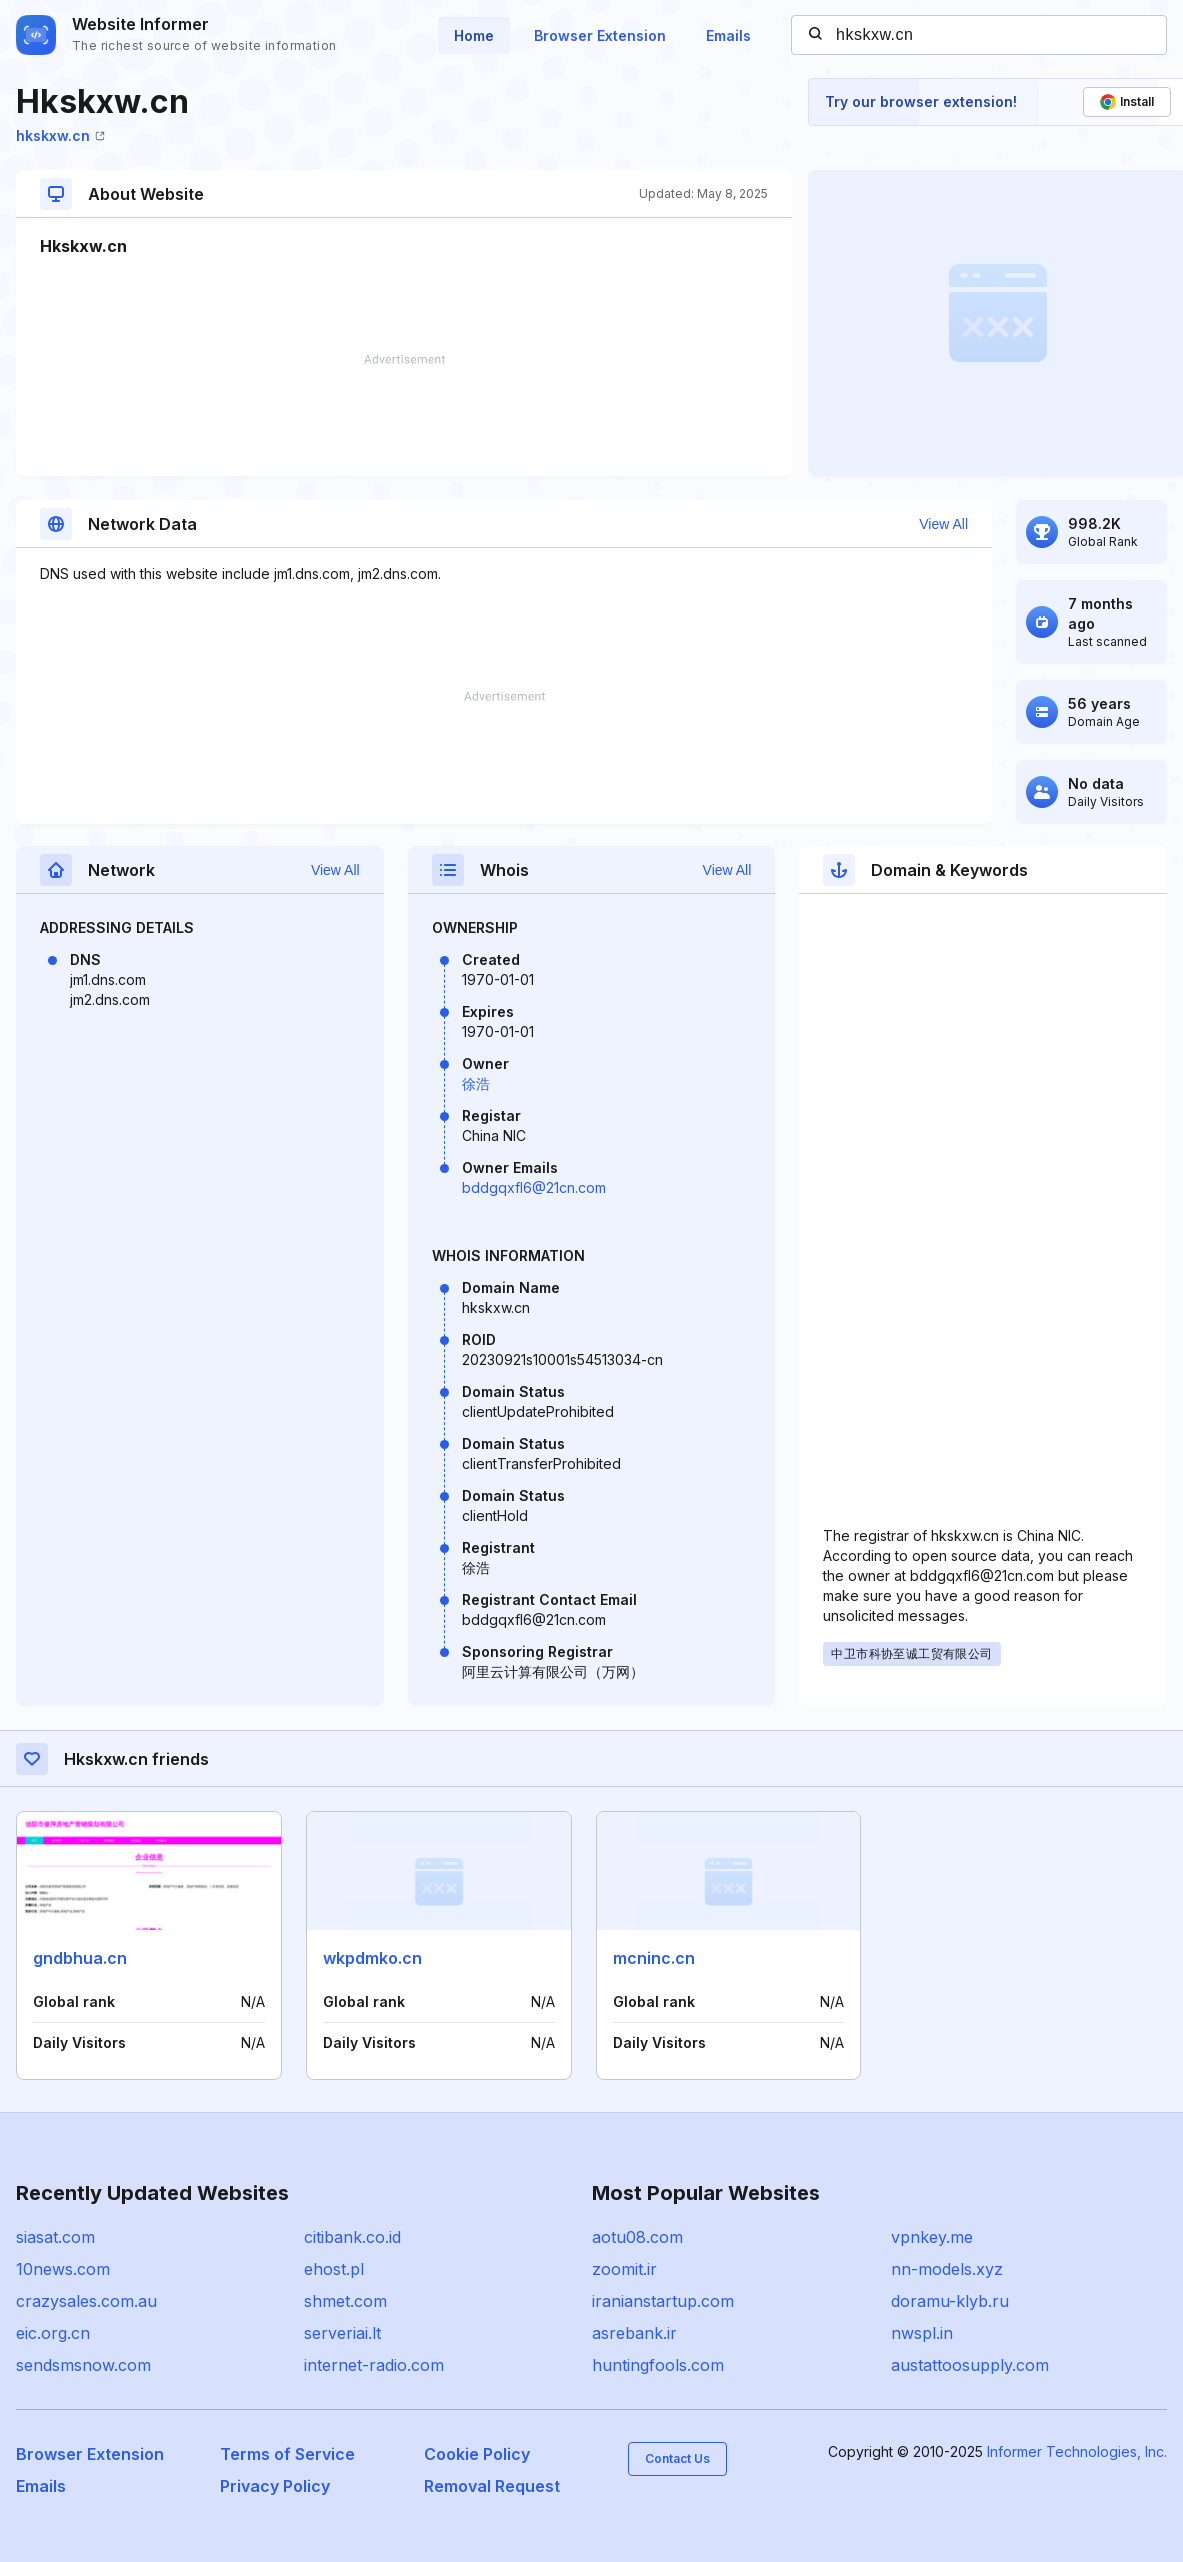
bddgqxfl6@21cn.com (534, 1187)
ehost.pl (334, 2269)
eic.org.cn (53, 2333)
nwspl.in (922, 2333)
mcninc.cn (654, 1958)
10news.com (63, 2269)
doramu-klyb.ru (950, 2301)
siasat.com (55, 2237)
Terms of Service (287, 2454)
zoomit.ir (624, 2269)
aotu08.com (637, 2237)
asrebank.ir (634, 2333)
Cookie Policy (477, 2454)
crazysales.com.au (86, 2301)
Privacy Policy (275, 2486)
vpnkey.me (932, 2237)
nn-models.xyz (947, 2269)
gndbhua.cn (80, 1958)
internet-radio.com (374, 2365)
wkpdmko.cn (372, 1958)
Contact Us (677, 2458)
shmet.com (345, 2301)
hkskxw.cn (60, 135)
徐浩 (476, 1083)
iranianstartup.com (663, 2301)
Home (474, 35)
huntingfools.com (658, 2365)
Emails (728, 35)
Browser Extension (600, 35)
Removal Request (492, 2486)
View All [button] (943, 524)
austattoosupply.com (970, 2365)
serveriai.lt (342, 2333)
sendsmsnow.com (83, 2365)
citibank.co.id (352, 2237)
